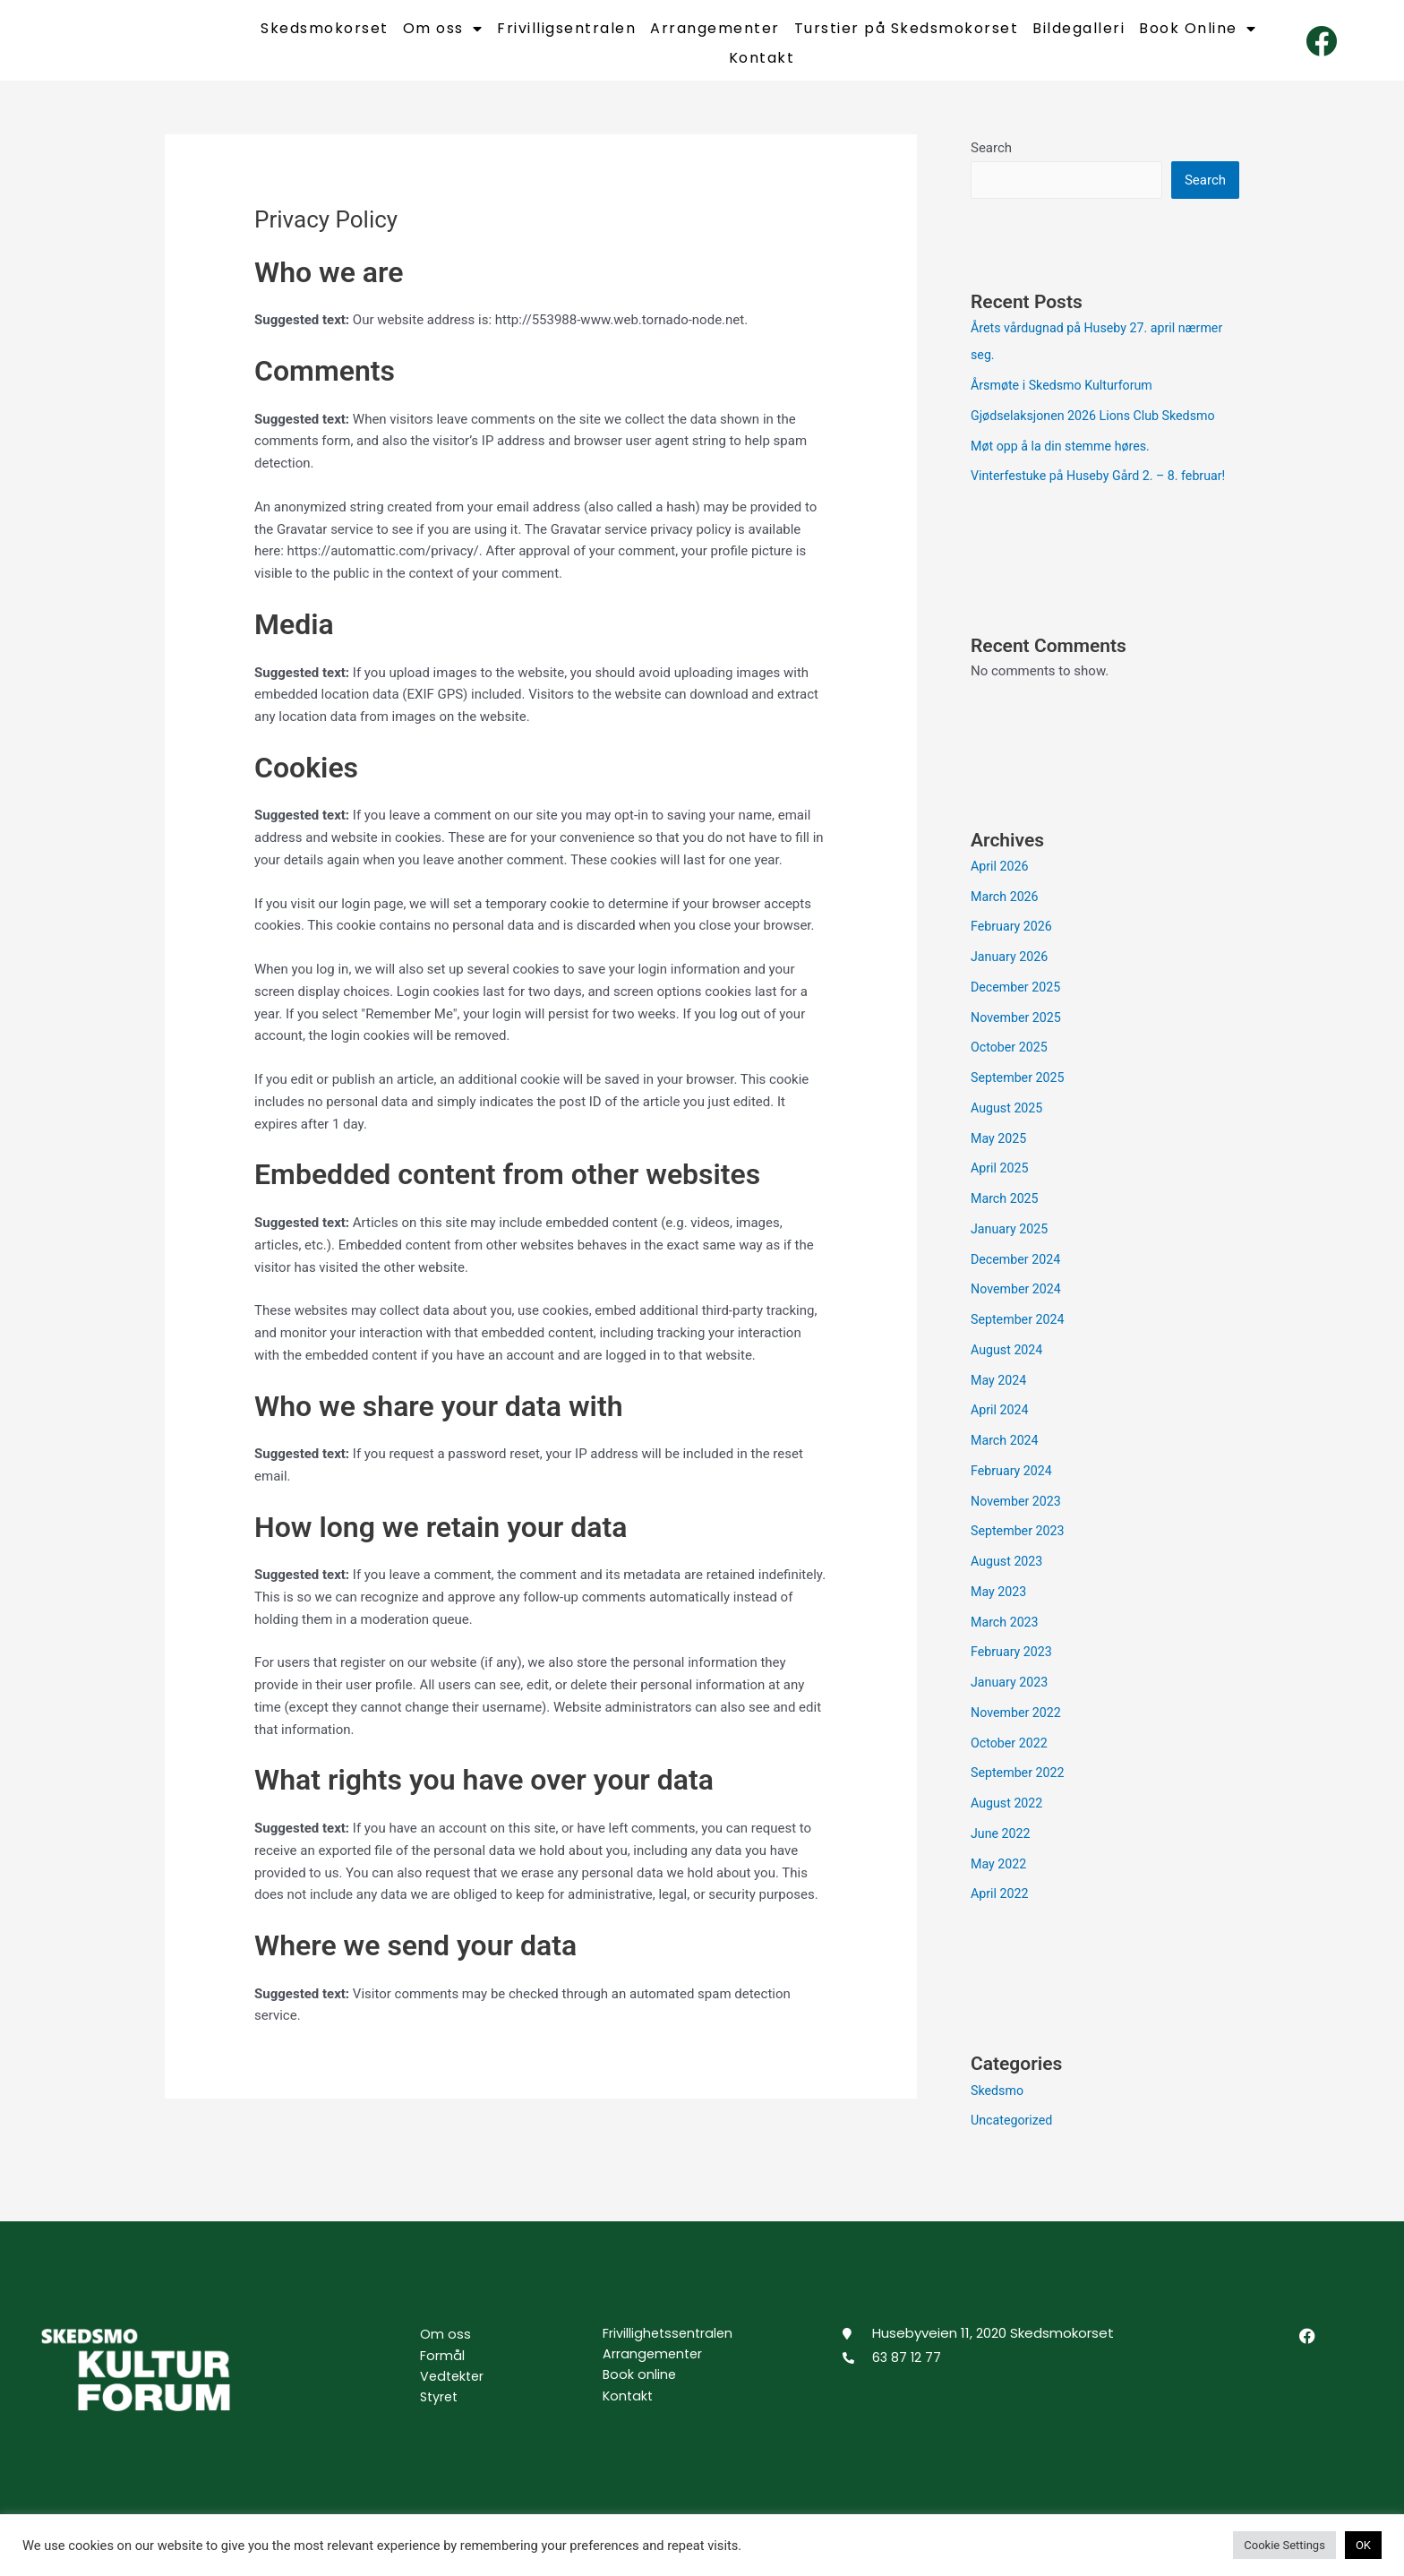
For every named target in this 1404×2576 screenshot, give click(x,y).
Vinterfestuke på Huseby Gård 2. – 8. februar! (1105, 491)
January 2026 (1011, 971)
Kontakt (762, 64)
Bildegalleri (1078, 35)
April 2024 (1001, 1425)
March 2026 (1006, 911)
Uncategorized (1014, 2135)
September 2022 (1020, 1788)
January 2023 (1011, 1696)
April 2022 (1001, 1909)
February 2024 (1014, 1485)
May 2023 (1000, 1606)
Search (991, 160)
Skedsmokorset (325, 35)
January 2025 (1011, 1243)
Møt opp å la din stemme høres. (1065, 460)
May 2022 (1000, 1878)
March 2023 (1006, 1636)
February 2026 (1014, 941)
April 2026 (1001, 880)
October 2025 (1011, 1062)
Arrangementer (715, 35)
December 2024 (1018, 1274)
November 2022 (1018, 1727)
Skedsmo (998, 2105)
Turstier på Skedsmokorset (906, 35)
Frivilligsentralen (566, 35)
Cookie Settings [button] (1284, 2545)
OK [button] (1363, 2545)
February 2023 (1014, 1667)
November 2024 (1018, 1304)
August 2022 (1009, 1817)
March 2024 (1006, 1455)
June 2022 (1002, 1848)
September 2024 (1020, 1334)
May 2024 (1000, 1395)
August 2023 (1009, 1575)
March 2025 (1006, 1213)
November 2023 (1018, 1515)
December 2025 (1018, 1001)
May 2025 (1000, 1153)
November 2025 (1018, 1032)
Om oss (443, 35)
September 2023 (1020, 1546)
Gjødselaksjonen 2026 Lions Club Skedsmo (1099, 430)
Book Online (1197, 35)
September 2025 (1020, 1092)
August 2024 (1009, 1364)
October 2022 (1011, 1757)
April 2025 (1001, 1183)
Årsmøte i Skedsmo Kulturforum (1066, 399)
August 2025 (1009, 1122)
